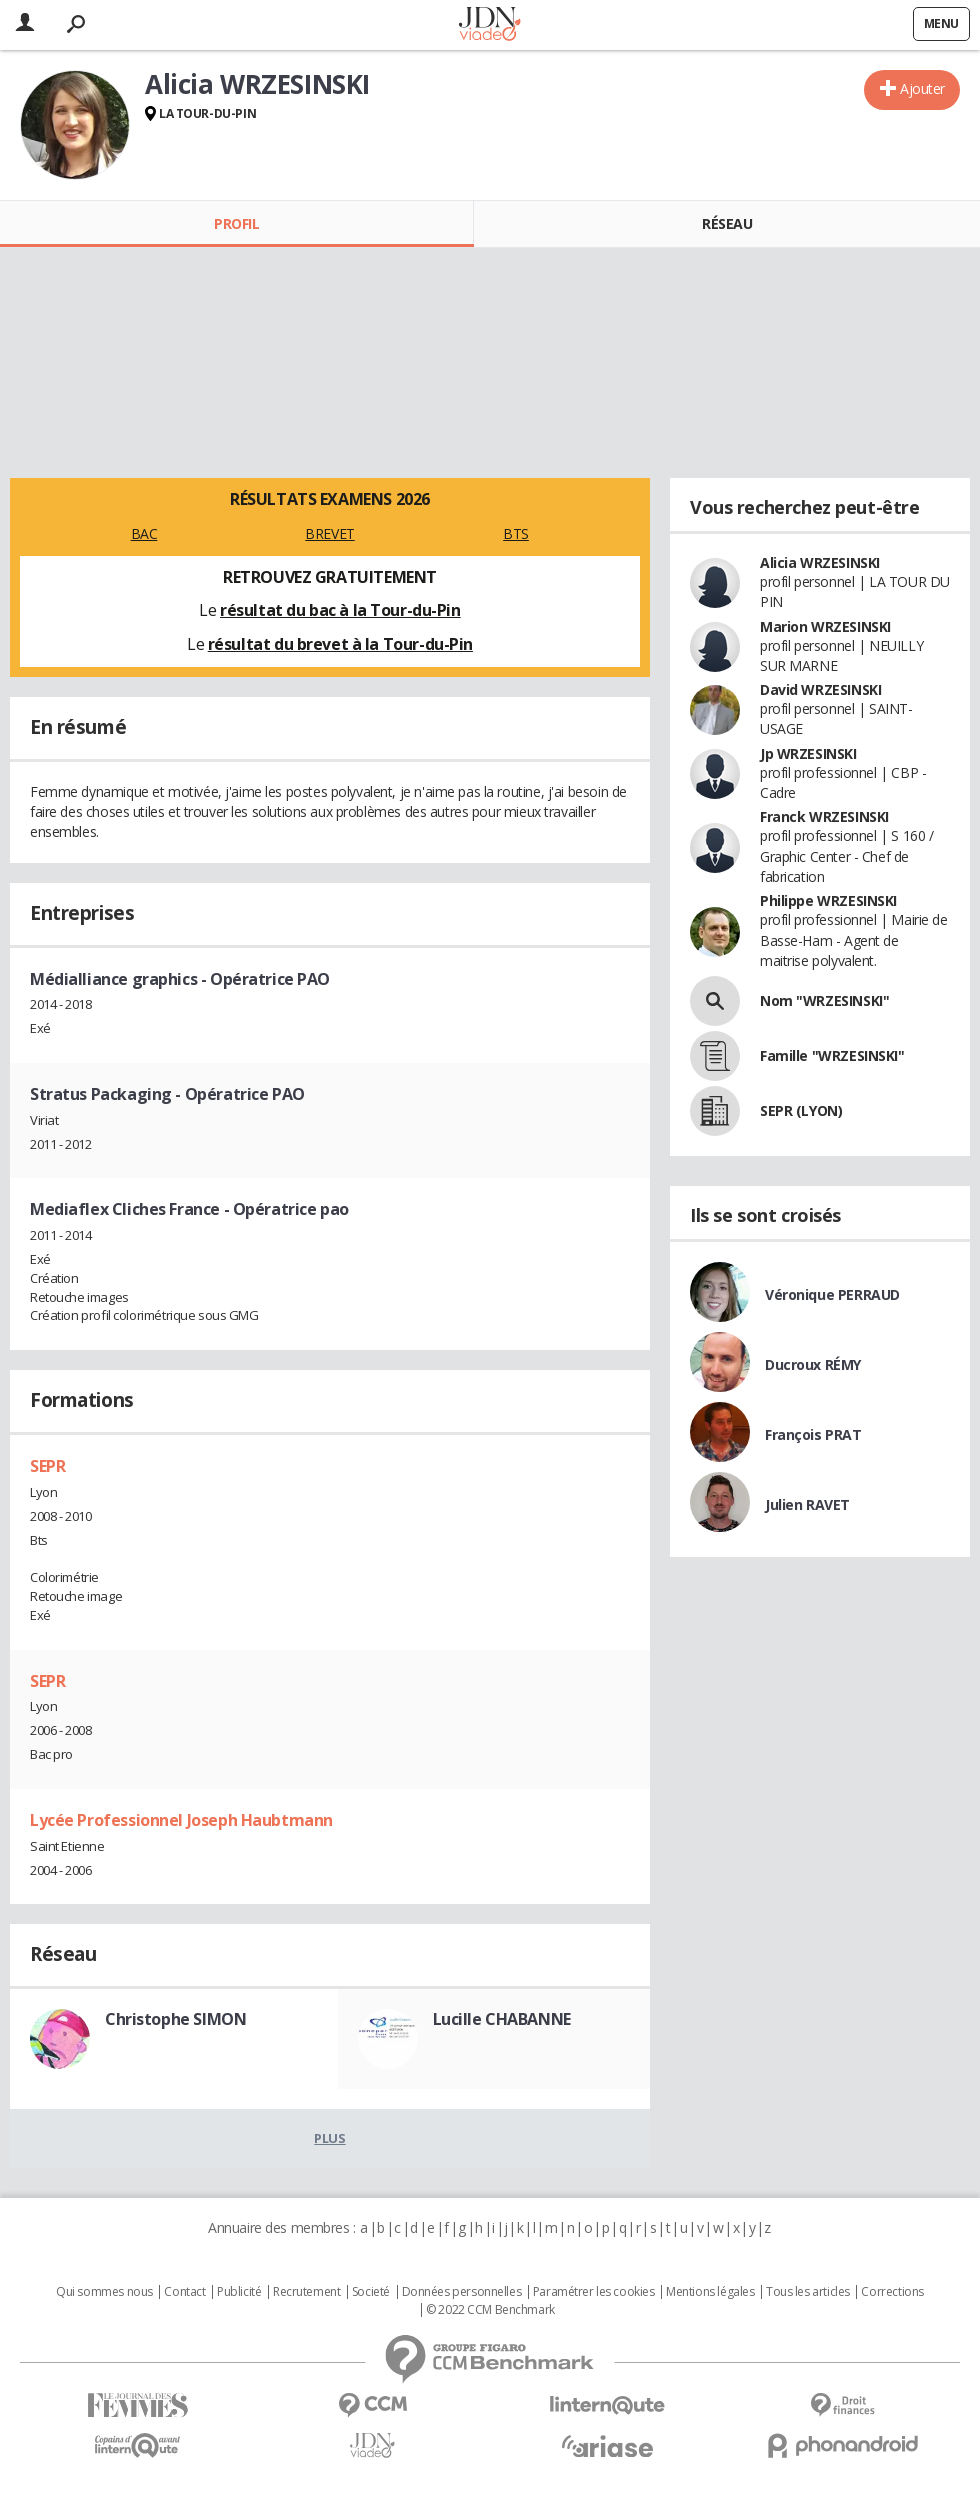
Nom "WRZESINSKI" (824, 1000)
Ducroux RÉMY (813, 1364)
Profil (236, 223)
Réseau (727, 223)
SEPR (47, 1466)
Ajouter (922, 88)
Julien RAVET (807, 1504)
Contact (184, 2292)
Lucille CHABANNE (502, 2019)
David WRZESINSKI (820, 689)
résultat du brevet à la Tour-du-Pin (340, 644)
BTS (516, 533)
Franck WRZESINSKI (824, 816)
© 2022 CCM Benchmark (490, 2310)
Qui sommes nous (104, 2292)
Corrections (892, 2292)
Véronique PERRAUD (832, 1294)
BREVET (329, 533)
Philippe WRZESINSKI (828, 900)
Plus (329, 2138)
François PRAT (813, 1434)
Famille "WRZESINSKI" (832, 1055)
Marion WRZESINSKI (825, 626)
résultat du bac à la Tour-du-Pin (340, 610)
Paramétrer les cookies (594, 2292)
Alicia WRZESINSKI (820, 562)
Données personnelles (462, 2292)
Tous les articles (808, 2292)
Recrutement (306, 2292)
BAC (144, 533)
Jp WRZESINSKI (808, 753)
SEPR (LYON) (801, 1110)
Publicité (239, 2292)
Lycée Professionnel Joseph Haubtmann (181, 1820)
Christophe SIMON (175, 2019)
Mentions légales (710, 2292)
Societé (371, 2292)
